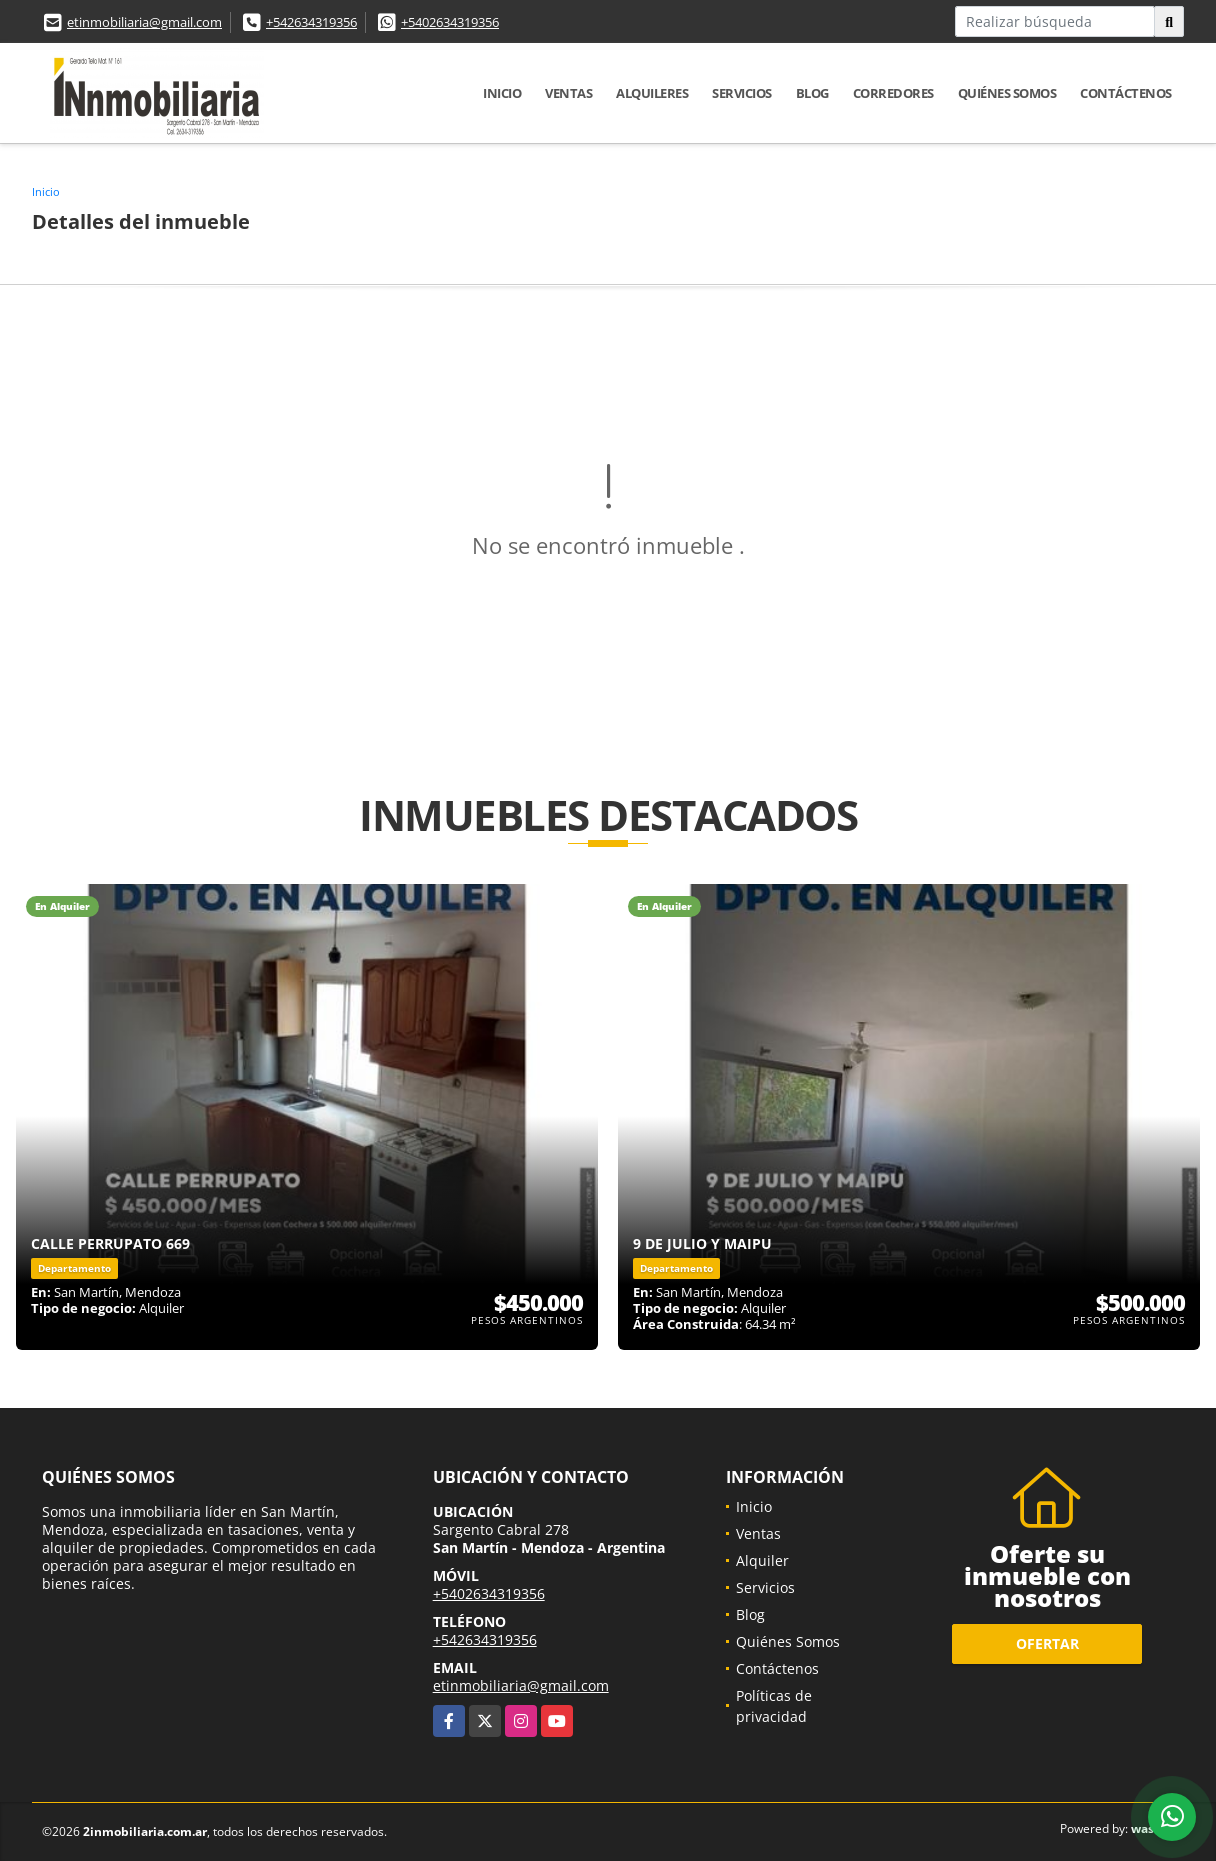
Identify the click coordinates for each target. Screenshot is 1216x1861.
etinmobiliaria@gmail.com (144, 22)
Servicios (742, 93)
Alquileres (652, 93)
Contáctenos (1126, 93)
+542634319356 (311, 22)
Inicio (502, 93)
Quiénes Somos (1007, 93)
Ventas (568, 93)
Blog (812, 93)
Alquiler (762, 1560)
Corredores (893, 93)
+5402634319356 (450, 22)
